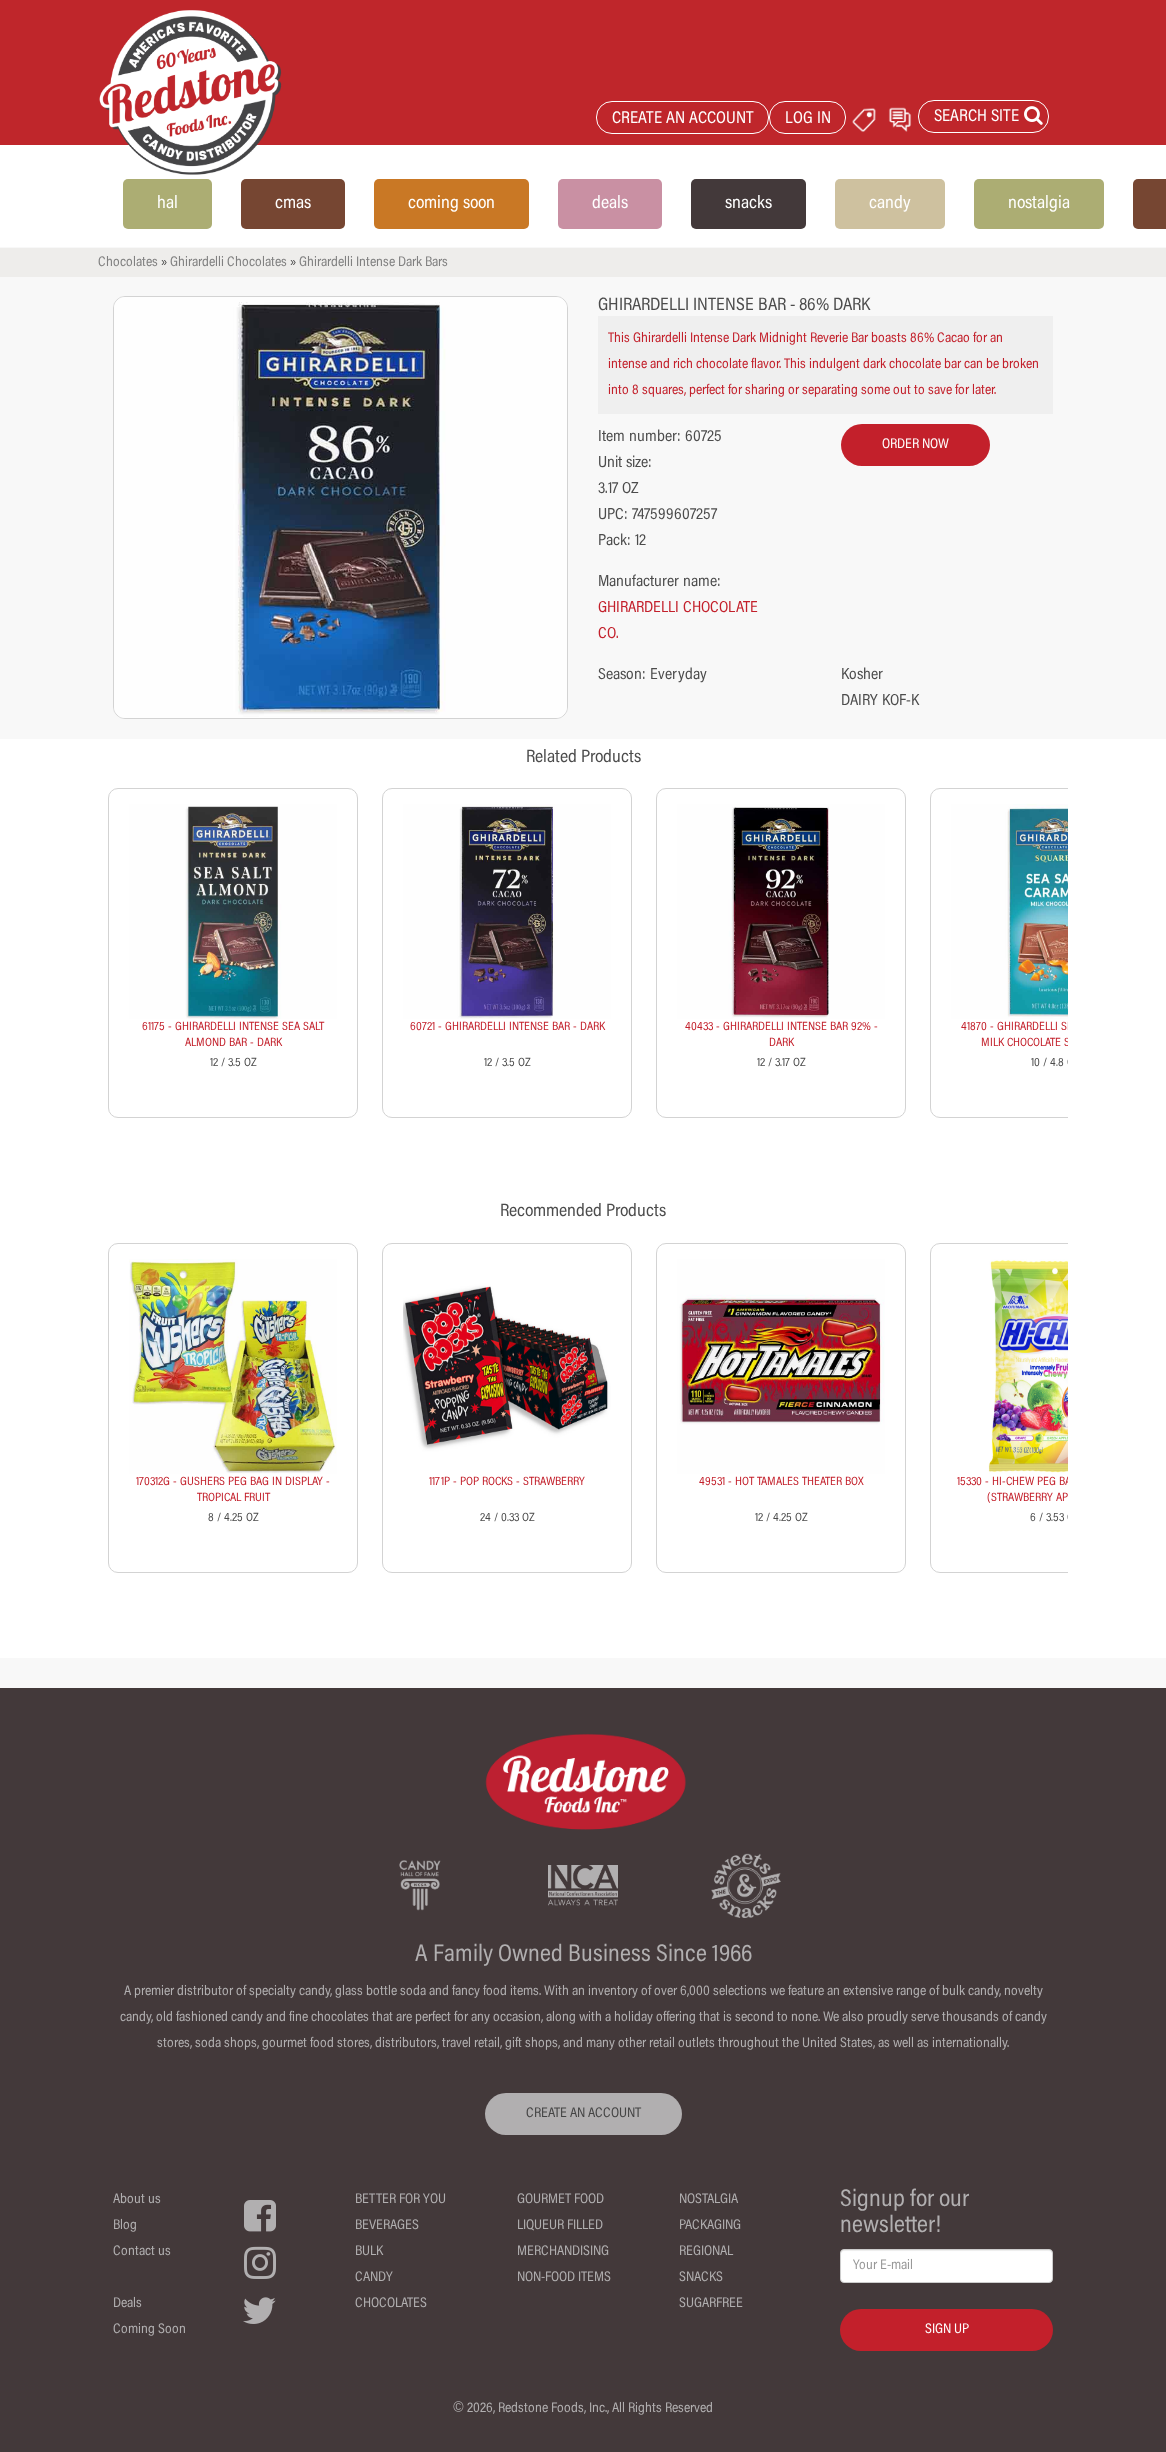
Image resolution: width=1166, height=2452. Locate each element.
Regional (706, 2252)
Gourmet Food (560, 2200)
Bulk (369, 2252)
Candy (374, 2278)
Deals (127, 2304)
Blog (125, 2226)
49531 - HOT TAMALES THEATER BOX (781, 1482)
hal (167, 204)
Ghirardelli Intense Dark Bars (373, 263)
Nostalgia (708, 2200)
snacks (748, 204)
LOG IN (808, 119)
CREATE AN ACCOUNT (683, 119)
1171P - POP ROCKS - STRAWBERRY (507, 1482)
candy (890, 204)
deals (610, 204)
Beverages (387, 2226)
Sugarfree (711, 2304)
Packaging (710, 2226)
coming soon (451, 204)
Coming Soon (149, 2330)
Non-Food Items (564, 2278)
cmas (293, 204)
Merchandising (563, 2252)
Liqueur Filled (560, 2226)
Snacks (701, 2278)
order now (915, 445)
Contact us (142, 2252)
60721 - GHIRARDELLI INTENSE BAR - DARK (507, 1027)
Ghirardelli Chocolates (228, 263)
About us (137, 2200)
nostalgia (1039, 204)
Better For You (400, 2200)
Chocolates (128, 263)
